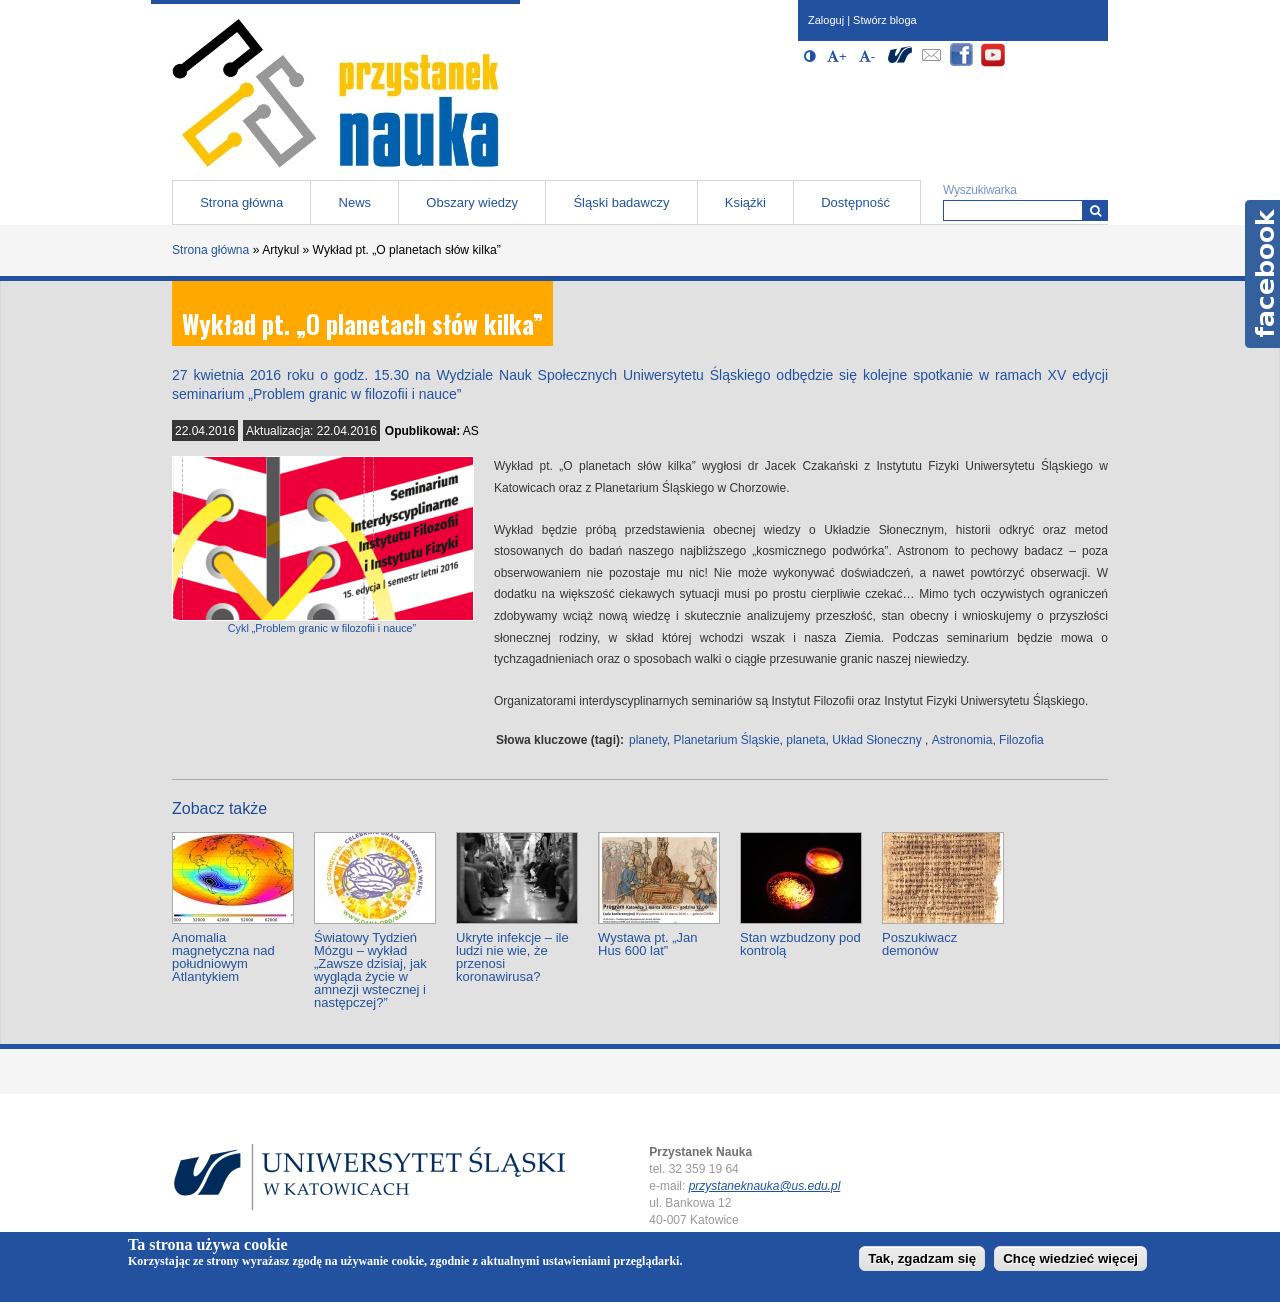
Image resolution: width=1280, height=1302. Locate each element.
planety (648, 740)
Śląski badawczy (621, 202)
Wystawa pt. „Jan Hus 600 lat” (648, 944)
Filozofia (1021, 740)
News (355, 202)
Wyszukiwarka (980, 190)
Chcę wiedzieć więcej (1070, 1258)
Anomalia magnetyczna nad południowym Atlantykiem (223, 957)
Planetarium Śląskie (727, 740)
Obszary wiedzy (472, 202)
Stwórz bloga (885, 20)
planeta (805, 740)
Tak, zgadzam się (922, 1258)
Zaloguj (826, 20)
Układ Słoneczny (876, 740)
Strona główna (241, 202)
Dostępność (855, 202)
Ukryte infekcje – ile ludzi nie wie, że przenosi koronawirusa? (512, 957)
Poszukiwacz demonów (919, 944)
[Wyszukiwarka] (1095, 210)
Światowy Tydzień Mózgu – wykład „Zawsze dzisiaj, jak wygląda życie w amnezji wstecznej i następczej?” (370, 970)
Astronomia (962, 740)
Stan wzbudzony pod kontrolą (800, 944)
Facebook (1262, 274)
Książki (745, 202)
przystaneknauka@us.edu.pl (765, 1186)
